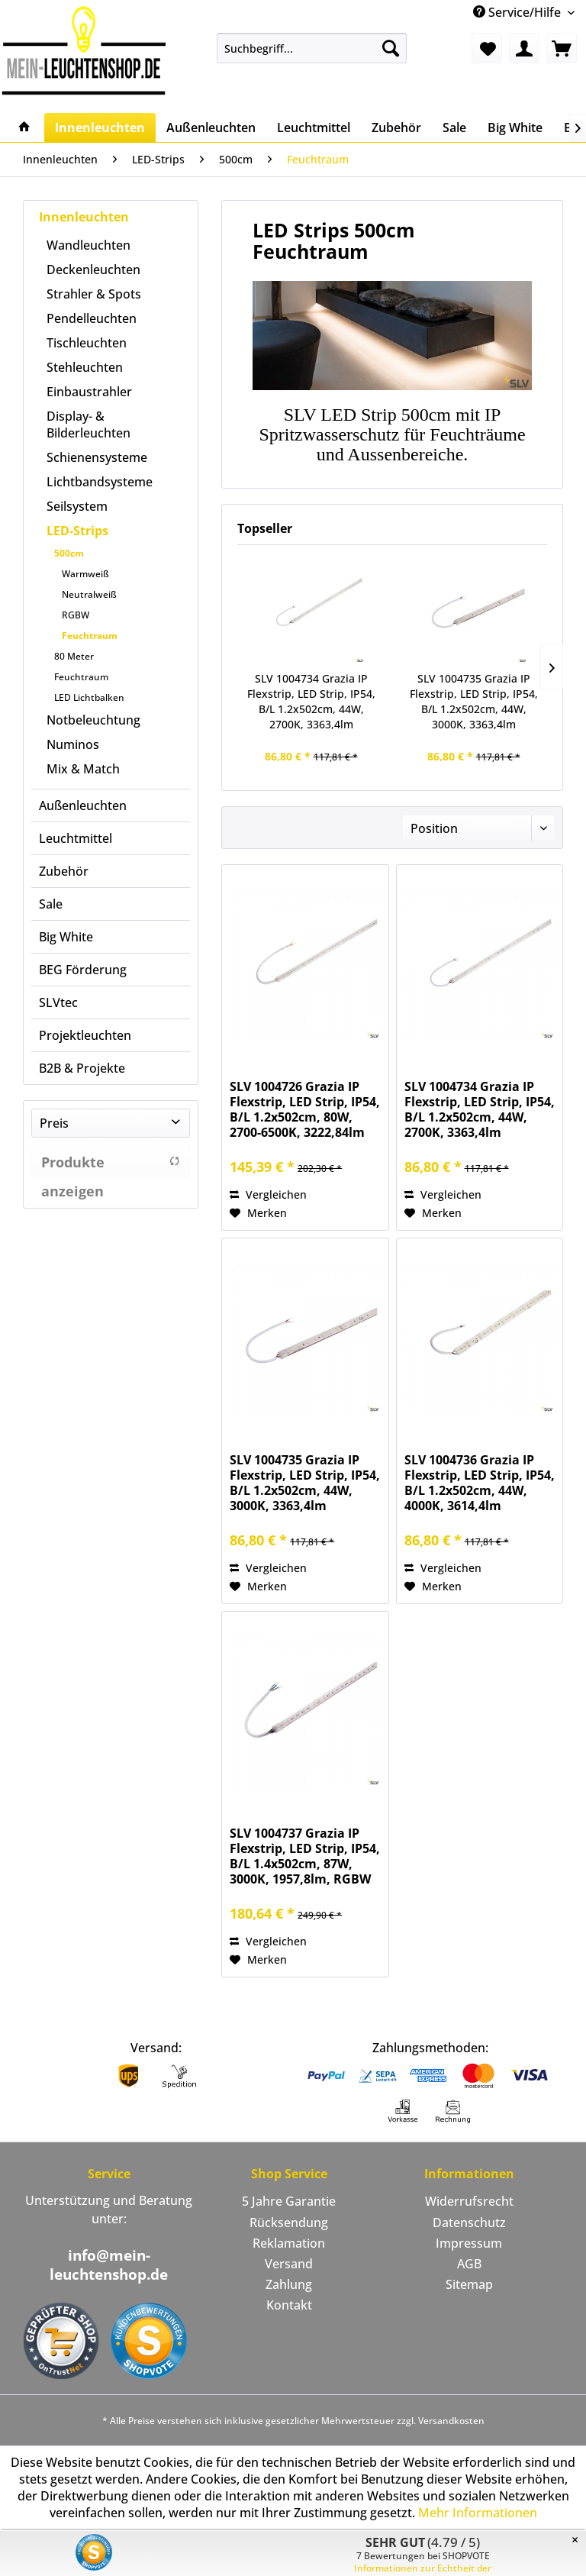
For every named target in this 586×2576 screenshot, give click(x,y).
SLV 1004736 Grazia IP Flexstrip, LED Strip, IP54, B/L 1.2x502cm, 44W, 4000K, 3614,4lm (479, 1482)
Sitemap (469, 2284)
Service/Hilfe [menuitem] (518, 12)
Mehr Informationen (477, 2512)
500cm (69, 553)
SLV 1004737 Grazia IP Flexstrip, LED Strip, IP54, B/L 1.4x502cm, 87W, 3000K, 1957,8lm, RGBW (305, 1856)
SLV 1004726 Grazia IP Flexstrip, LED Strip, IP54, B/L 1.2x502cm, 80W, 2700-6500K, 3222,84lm (305, 1109)
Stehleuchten (85, 367)
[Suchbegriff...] (312, 48)
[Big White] (515, 127)
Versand (289, 2263)
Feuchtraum (90, 635)
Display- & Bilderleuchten (88, 424)
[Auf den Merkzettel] (258, 1213)
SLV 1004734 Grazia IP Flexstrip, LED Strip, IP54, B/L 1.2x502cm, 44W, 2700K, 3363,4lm (311, 701)
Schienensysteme (97, 457)
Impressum (469, 2243)
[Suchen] (391, 48)
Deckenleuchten (93, 269)
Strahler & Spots (94, 294)
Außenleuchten (83, 805)
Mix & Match (83, 768)
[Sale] (454, 127)
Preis (54, 1123)
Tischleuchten (87, 342)
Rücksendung (289, 2222)
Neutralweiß (89, 594)
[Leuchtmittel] (313, 127)
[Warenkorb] (561, 48)
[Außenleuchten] (211, 127)
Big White (66, 936)
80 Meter (74, 656)
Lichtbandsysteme (100, 481)
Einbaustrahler (89, 391)
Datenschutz (469, 2222)
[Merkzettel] (487, 48)
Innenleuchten (84, 216)
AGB (469, 2263)
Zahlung (289, 2284)
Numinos (73, 744)
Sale (51, 904)
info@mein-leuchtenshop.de (109, 2264)
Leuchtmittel (75, 838)
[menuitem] (312, 48)
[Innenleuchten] (100, 127)
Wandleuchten (88, 245)
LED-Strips (77, 530)
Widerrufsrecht (469, 2201)
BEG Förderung (83, 969)
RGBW (75, 614)
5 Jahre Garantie (289, 2201)
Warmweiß (85, 573)
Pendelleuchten (92, 318)
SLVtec (58, 1002)
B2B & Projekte (82, 1068)
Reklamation (289, 2243)
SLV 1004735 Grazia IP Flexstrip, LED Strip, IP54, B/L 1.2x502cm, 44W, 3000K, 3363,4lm (474, 701)
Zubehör (64, 871)
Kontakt (289, 2305)
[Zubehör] (396, 127)
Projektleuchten (85, 1035)
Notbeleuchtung (93, 720)
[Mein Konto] (524, 48)
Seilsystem (77, 506)
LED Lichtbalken (89, 697)
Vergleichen (268, 1194)
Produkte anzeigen (110, 1165)
